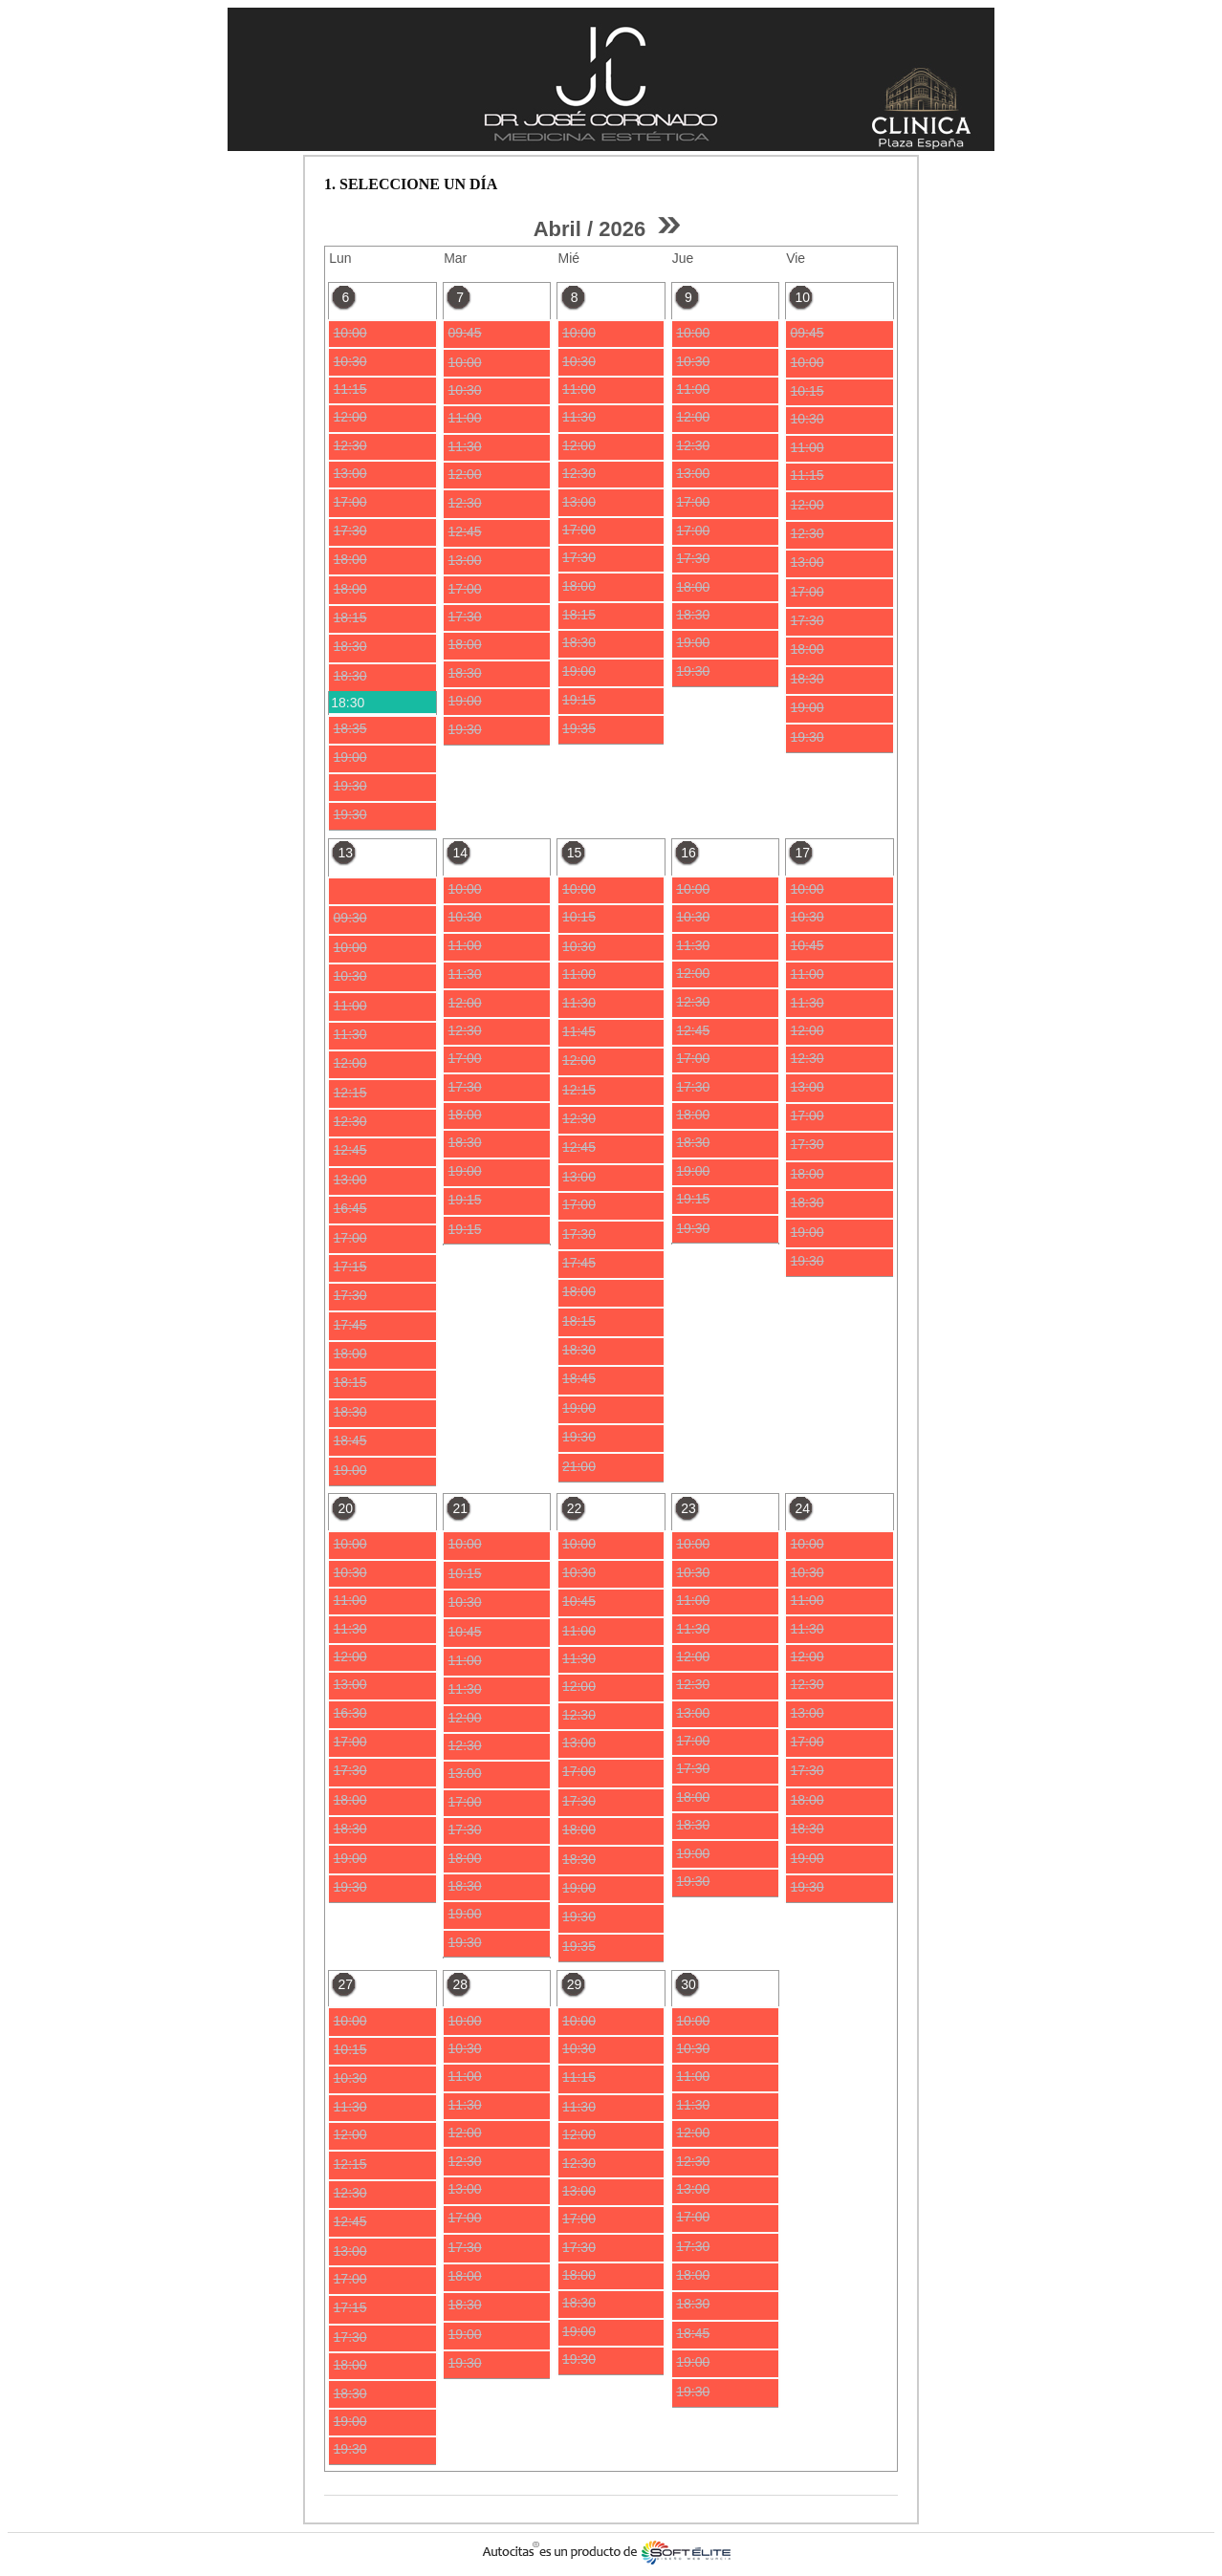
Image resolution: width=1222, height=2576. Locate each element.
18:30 (347, 702)
